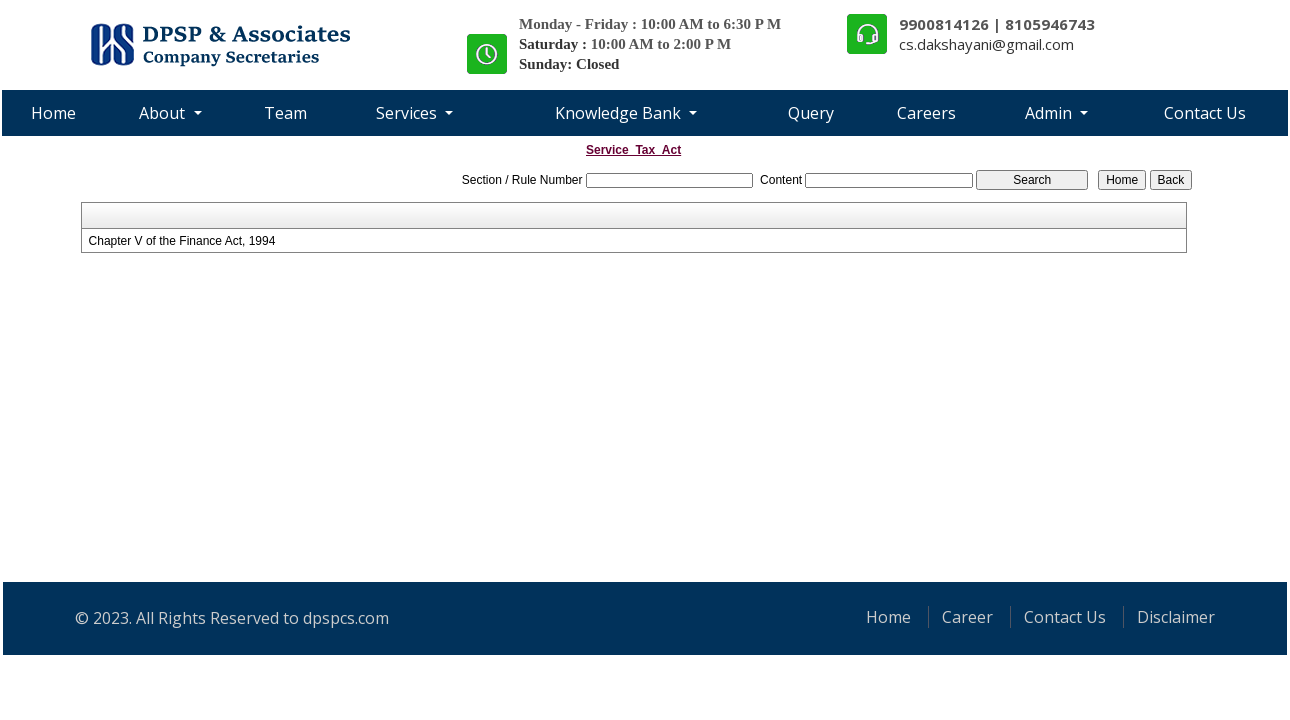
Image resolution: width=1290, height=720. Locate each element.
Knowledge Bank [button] (620, 113)
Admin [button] (1050, 113)
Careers (926, 113)
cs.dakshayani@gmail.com (986, 44)
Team (285, 113)
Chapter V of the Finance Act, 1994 (182, 241)
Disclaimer (1176, 617)
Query (811, 113)
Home (53, 113)
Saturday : (555, 44)
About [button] (164, 113)
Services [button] (408, 113)
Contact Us (1205, 113)
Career (967, 617)
